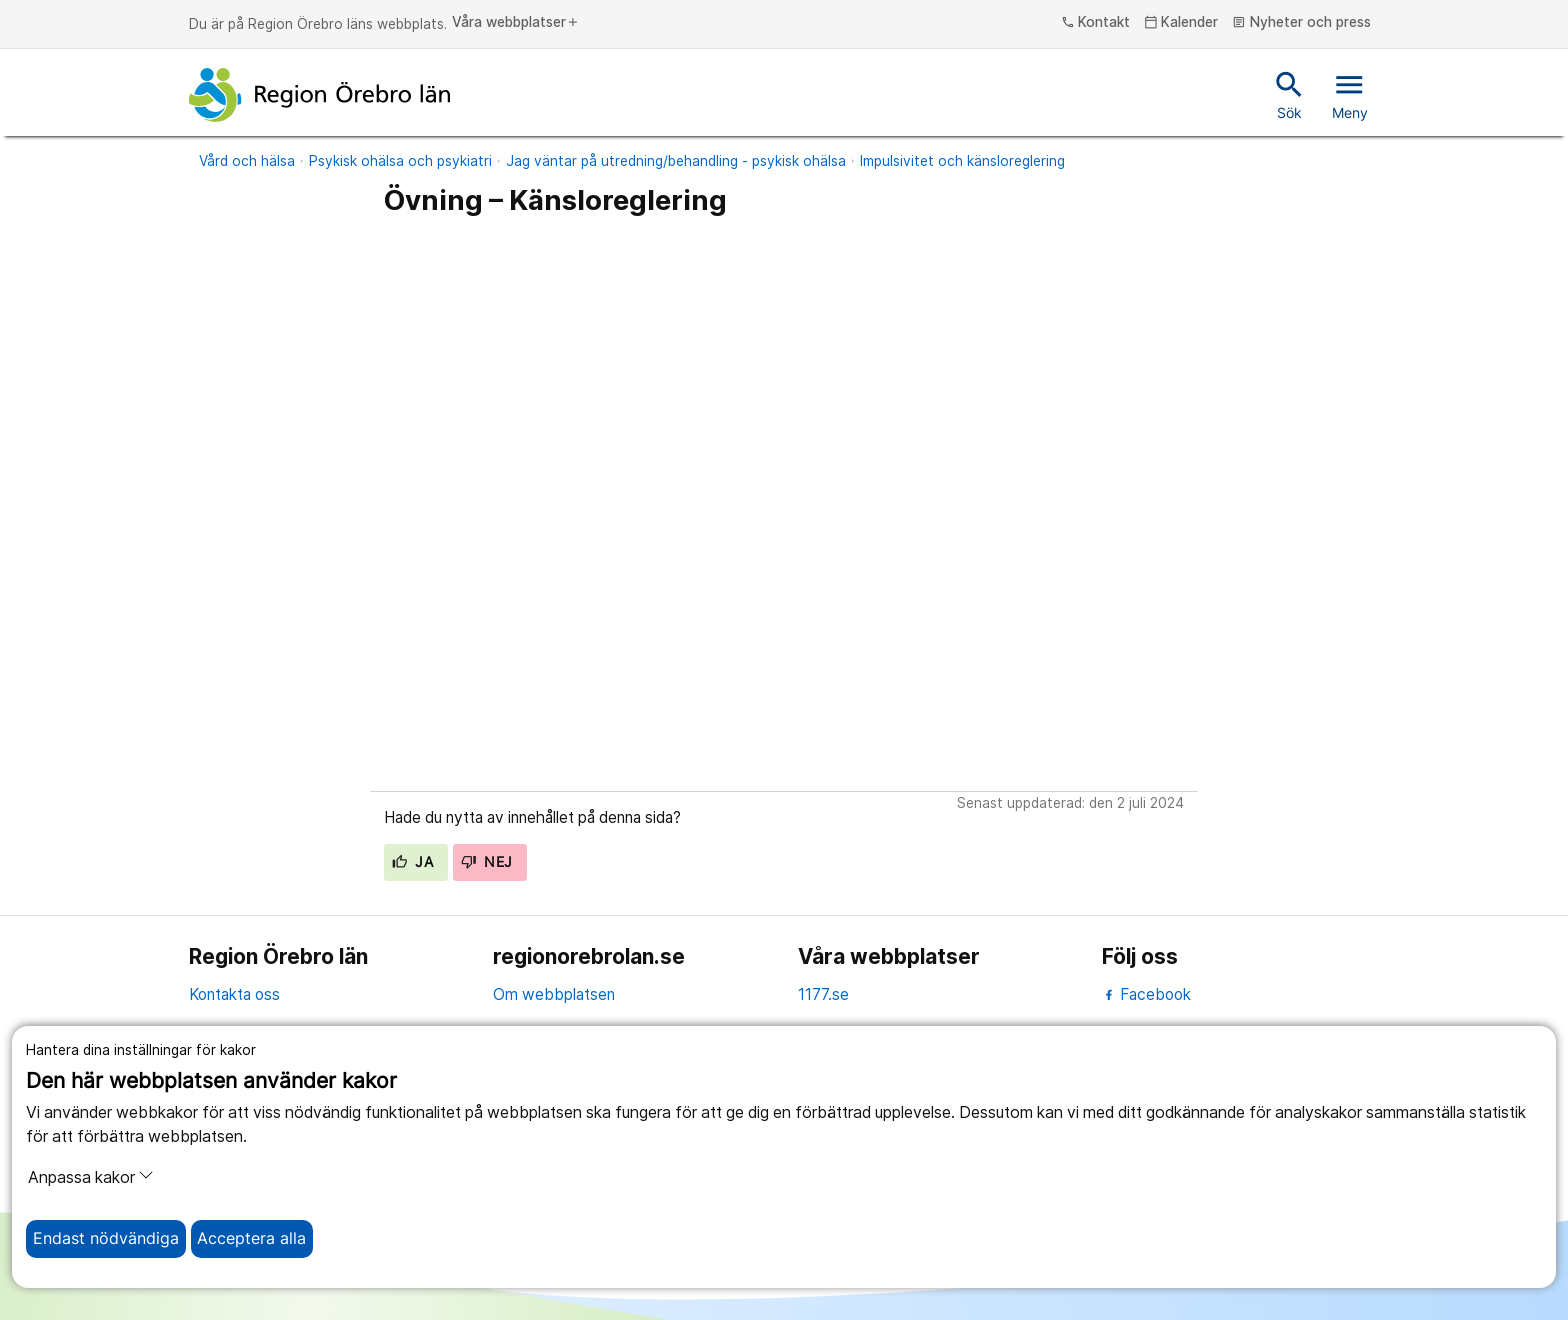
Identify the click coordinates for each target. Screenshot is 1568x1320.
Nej (487, 862)
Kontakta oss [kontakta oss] (234, 994)
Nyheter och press (1301, 23)
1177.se (823, 994)
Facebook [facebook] (1146, 994)
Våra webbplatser (516, 23)
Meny (1350, 94)
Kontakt (1096, 23)
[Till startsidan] (320, 95)
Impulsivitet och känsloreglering (962, 161)
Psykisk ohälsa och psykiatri (400, 161)
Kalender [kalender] (1181, 23)
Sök (1289, 94)
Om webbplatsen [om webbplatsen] (554, 994)
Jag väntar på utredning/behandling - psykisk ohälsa (676, 161)
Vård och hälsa (247, 161)
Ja (412, 862)
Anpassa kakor (91, 1177)
